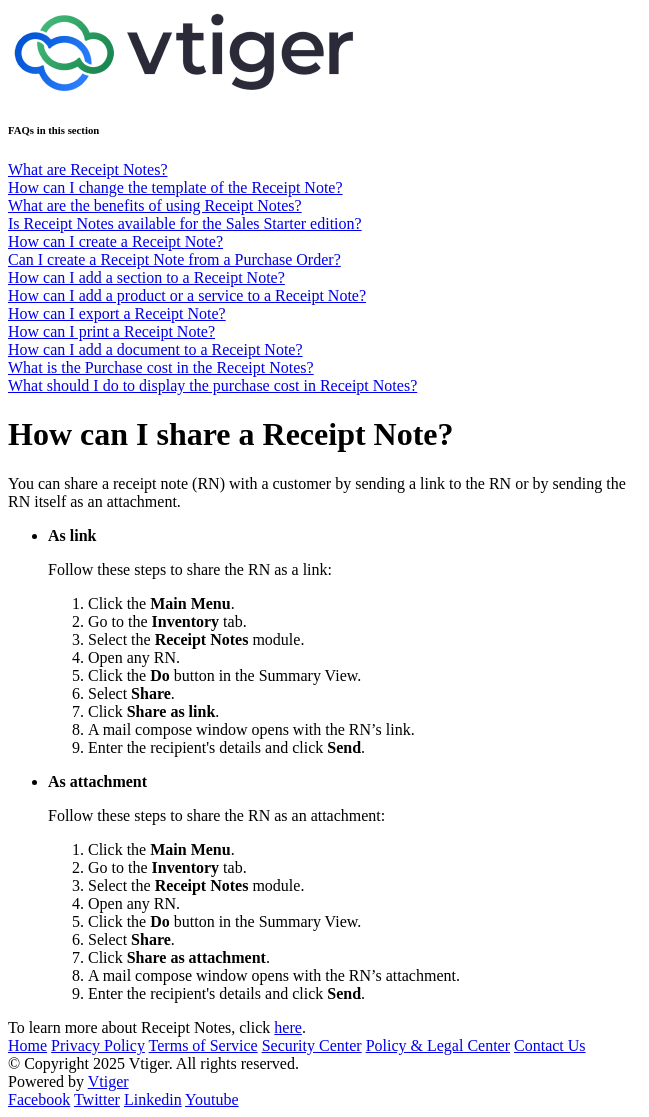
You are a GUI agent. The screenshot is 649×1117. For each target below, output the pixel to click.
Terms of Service (203, 1045)
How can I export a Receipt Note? (117, 313)
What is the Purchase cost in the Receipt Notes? (161, 367)
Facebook (39, 1099)
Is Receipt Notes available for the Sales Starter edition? (185, 223)
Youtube (212, 1099)
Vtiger (108, 1081)
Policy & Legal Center (438, 1045)
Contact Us (550, 1045)
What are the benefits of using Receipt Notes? (155, 205)
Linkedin (153, 1099)
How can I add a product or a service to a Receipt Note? (187, 295)
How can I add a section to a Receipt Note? (146, 277)
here (288, 1027)
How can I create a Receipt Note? (115, 241)
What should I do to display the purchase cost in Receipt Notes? (212, 385)
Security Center (312, 1045)
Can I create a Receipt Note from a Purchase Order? (174, 259)
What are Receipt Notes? (87, 169)
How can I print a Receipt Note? (111, 331)
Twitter (97, 1099)
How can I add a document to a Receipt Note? (155, 349)
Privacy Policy (98, 1045)
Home (27, 1045)
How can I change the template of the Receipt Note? (175, 187)
